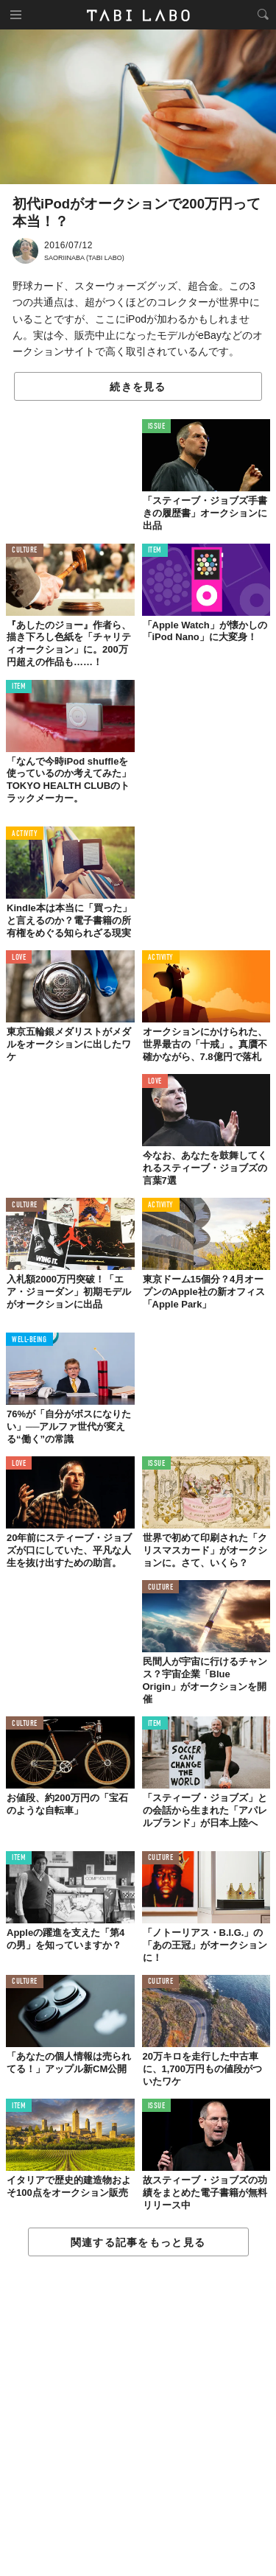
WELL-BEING (29, 1340)
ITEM (155, 551)
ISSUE (157, 427)
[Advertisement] (138, 2417)
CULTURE (25, 551)
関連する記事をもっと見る (138, 2242)
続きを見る (138, 387)
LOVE (19, 958)
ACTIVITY (25, 834)
